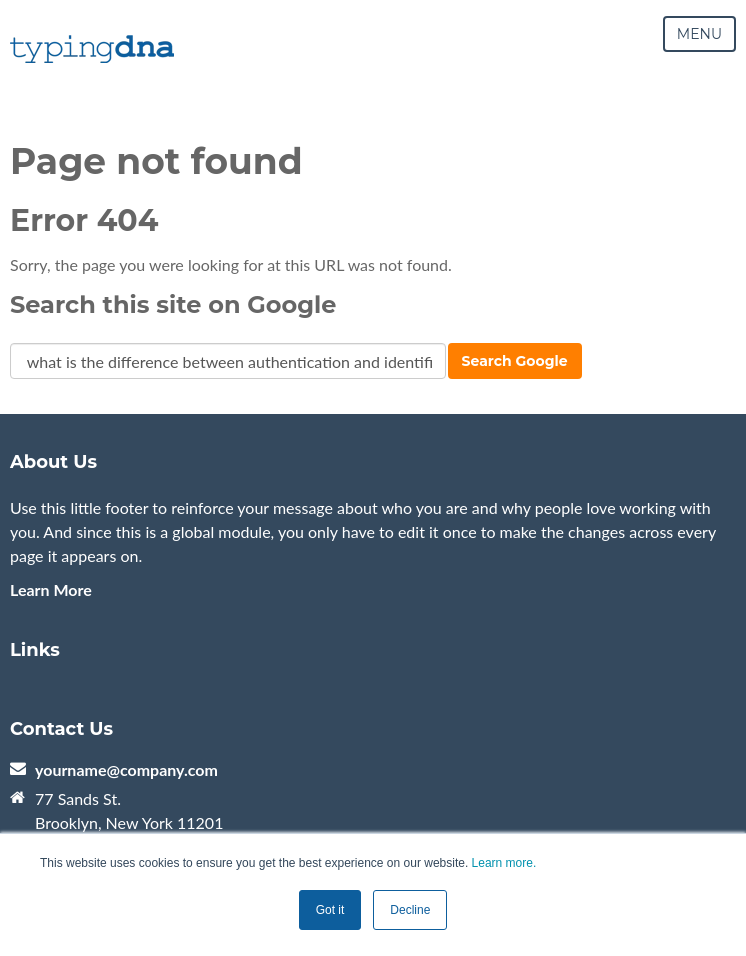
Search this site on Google (173, 304)
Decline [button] (410, 910)
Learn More (51, 589)
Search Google (515, 361)
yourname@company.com (126, 769)
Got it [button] (330, 910)
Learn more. (504, 863)
